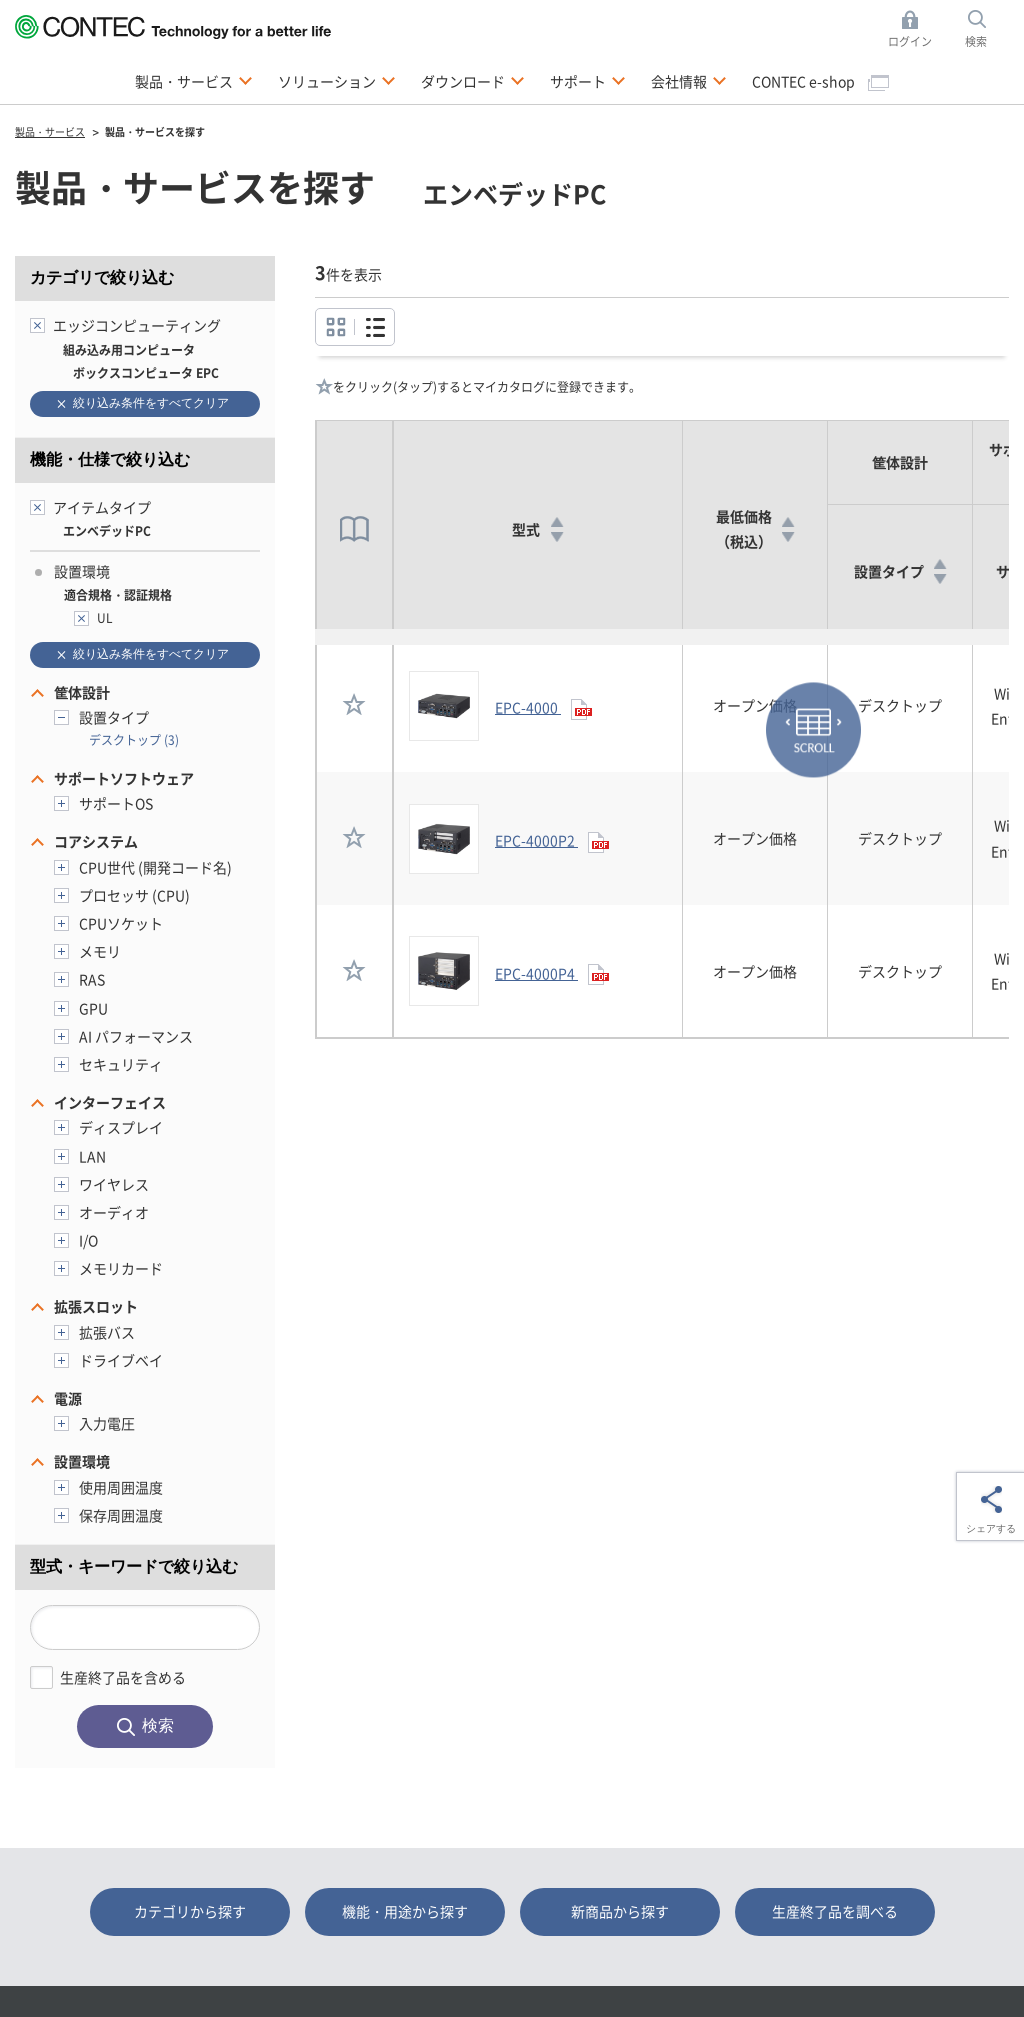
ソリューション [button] (337, 80)
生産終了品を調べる (835, 1911)
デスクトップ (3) (134, 739)
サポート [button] (588, 80)
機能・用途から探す (405, 1911)
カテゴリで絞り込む (102, 277)
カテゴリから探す (190, 1911)
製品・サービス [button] (194, 80)
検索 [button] (987, 29)
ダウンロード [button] (473, 80)
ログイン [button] (915, 29)
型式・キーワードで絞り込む (134, 1566)
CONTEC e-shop (820, 81)
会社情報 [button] (689, 80)
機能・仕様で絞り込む (110, 459)
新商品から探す (620, 1911)
